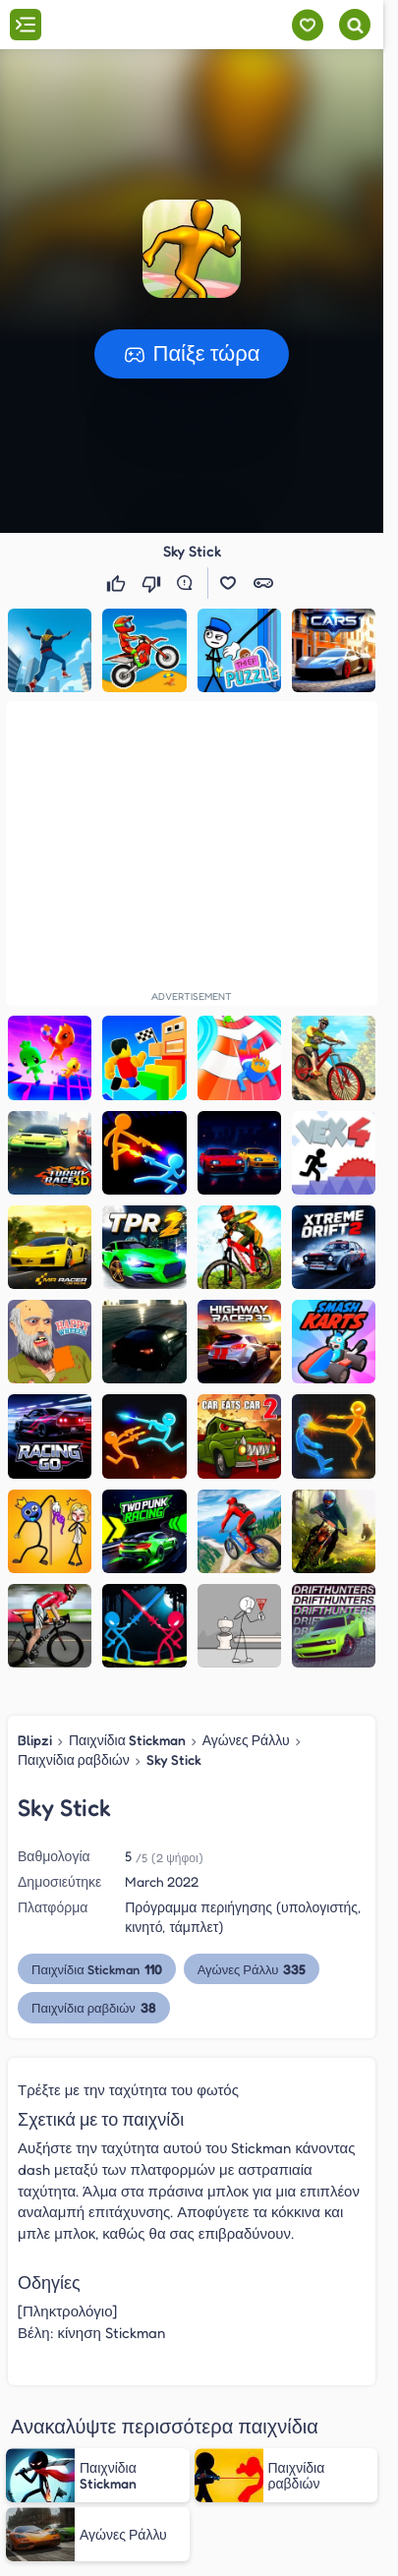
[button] (191, 249)
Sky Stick (173, 1759)
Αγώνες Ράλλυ (246, 1739)
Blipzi (35, 1739)
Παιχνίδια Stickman (127, 1739)
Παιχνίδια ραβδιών (74, 1759)
